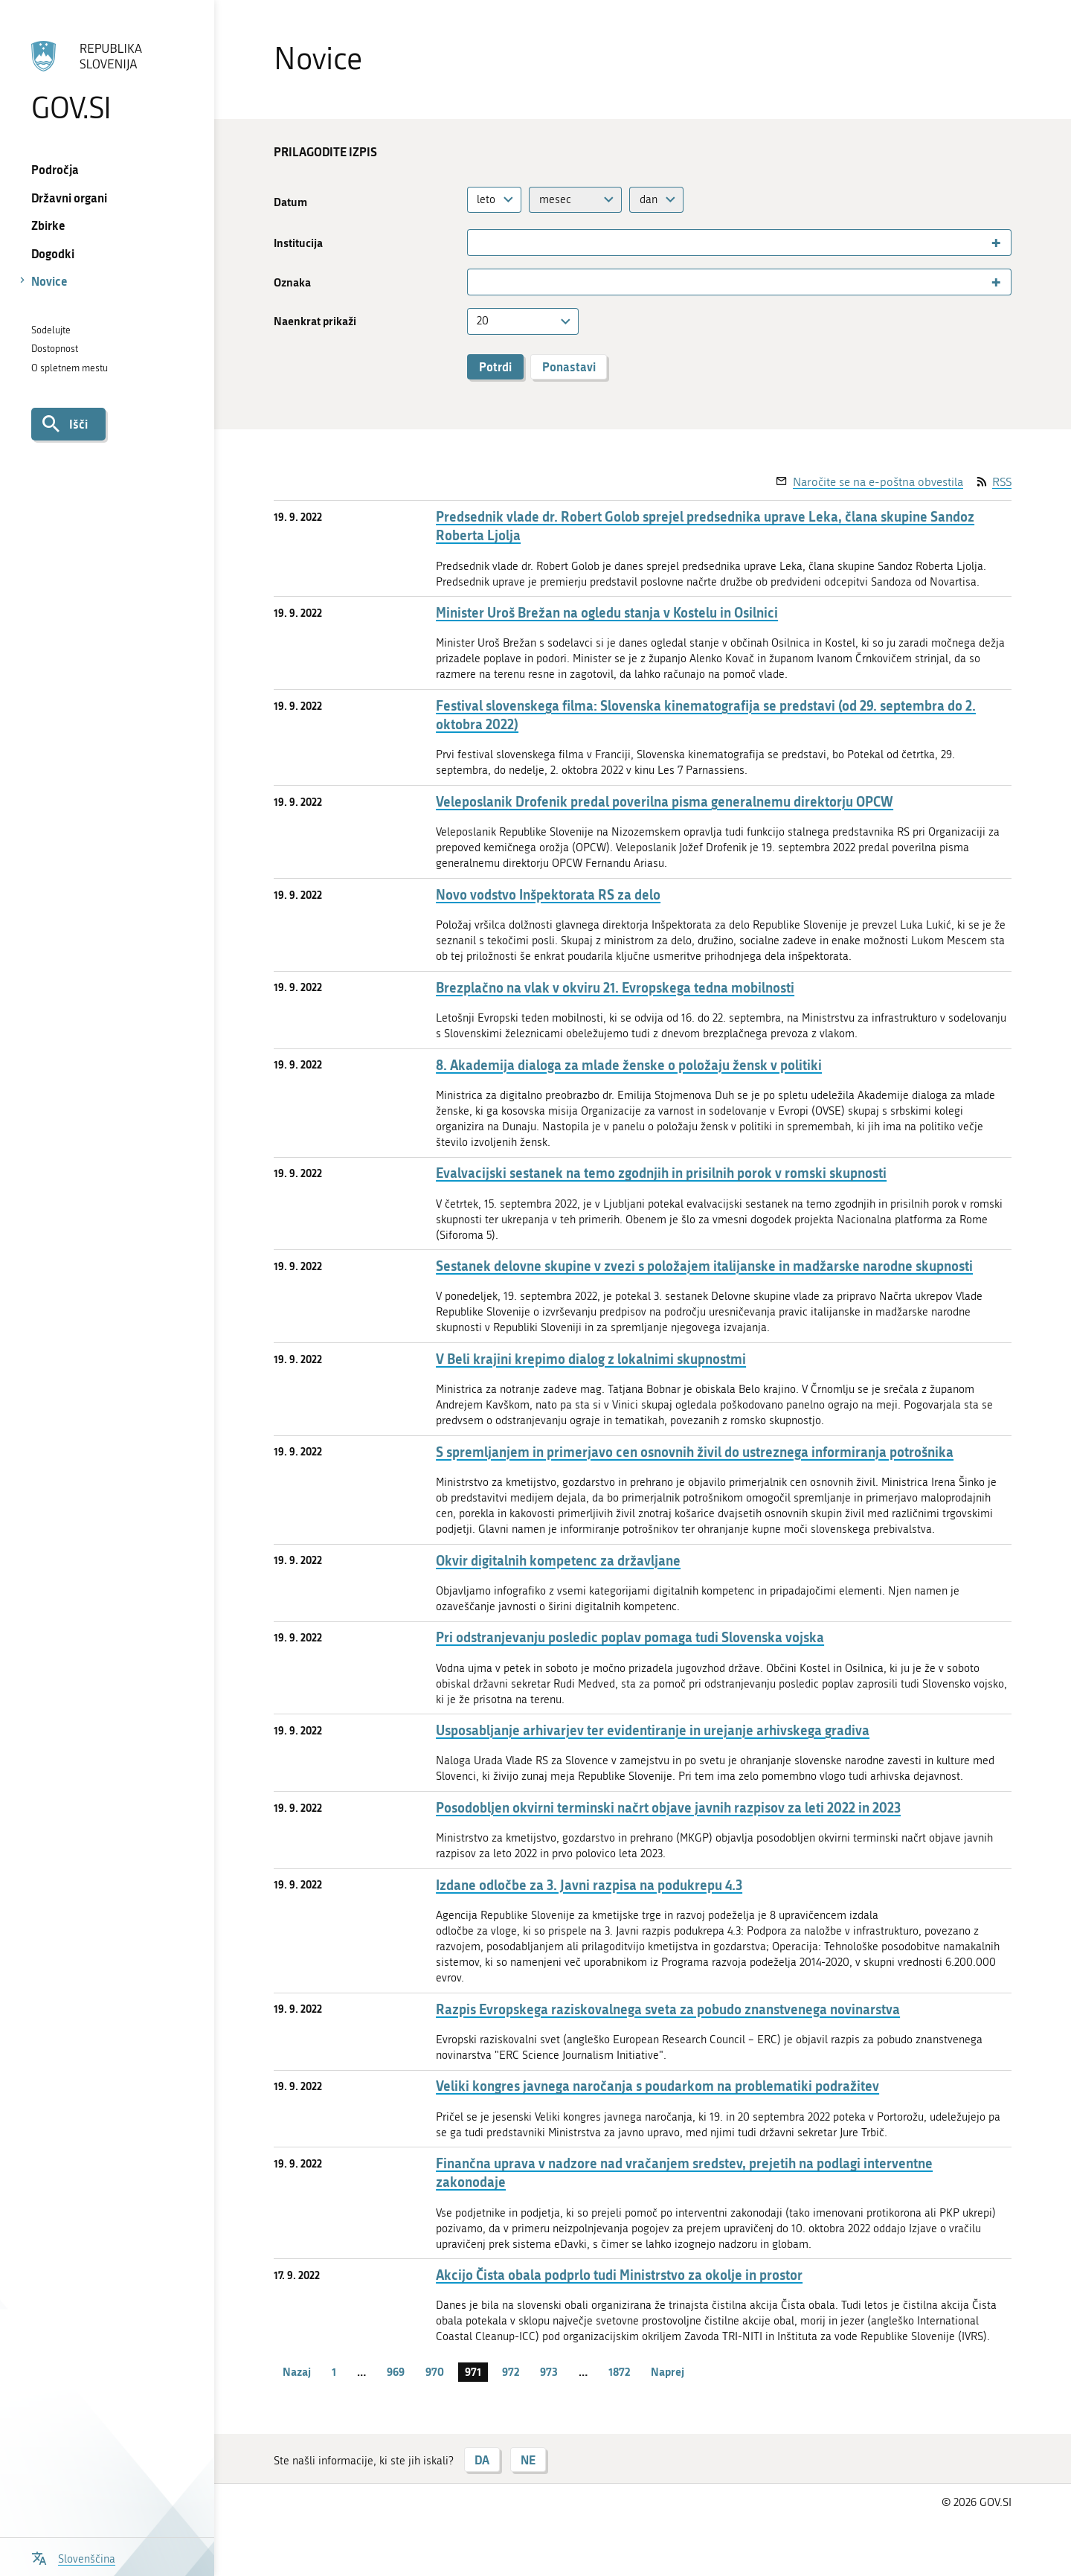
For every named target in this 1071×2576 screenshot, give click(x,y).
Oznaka (292, 282)
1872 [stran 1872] (619, 2371)
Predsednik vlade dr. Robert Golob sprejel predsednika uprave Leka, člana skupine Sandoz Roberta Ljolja (705, 526)
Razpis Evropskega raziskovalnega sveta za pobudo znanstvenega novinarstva (668, 2009)
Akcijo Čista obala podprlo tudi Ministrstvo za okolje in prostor (619, 2275)
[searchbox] (478, 242)
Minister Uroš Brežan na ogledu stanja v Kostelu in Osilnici (607, 612)
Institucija (298, 243)
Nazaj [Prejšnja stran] (297, 2371)
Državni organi (69, 197)
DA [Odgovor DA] (482, 2459)
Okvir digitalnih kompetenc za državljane (558, 1560)
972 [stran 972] (510, 2371)
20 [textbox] (483, 320)
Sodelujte (51, 330)
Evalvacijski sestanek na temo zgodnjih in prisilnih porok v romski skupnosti (661, 1173)
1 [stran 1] (334, 2371)
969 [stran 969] (396, 2371)
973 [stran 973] (549, 2371)
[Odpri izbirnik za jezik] (73, 2557)
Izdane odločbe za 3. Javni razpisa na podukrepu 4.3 (589, 1885)
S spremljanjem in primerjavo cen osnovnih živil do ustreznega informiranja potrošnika (694, 1452)
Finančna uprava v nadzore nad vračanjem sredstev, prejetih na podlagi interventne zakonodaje (684, 2172)
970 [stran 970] (434, 2371)
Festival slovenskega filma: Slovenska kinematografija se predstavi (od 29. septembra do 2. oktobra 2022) (706, 715)
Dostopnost (54, 348)
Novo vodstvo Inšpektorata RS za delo (548, 894)
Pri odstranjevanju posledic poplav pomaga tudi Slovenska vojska (630, 1637)
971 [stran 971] (473, 2371)
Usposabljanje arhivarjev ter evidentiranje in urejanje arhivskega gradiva (652, 1730)
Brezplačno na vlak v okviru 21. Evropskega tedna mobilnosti (615, 987)
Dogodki (52, 253)
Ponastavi (569, 366)
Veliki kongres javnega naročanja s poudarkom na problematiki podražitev (657, 2086)
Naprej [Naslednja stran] (667, 2371)
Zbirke (48, 225)
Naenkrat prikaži (315, 321)
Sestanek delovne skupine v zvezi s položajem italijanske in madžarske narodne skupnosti (704, 1266)
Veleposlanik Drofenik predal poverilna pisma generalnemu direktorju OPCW (664, 801)
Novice (49, 280)
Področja (55, 169)
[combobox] (494, 200)
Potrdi (495, 366)
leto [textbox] (486, 199)
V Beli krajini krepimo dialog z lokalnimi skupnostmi (591, 1359)
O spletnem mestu (69, 368)
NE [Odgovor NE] (528, 2459)
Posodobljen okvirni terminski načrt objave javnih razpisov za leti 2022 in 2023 (668, 1807)
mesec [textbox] (555, 199)
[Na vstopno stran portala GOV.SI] (106, 81)
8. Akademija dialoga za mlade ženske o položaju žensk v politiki (629, 1065)
